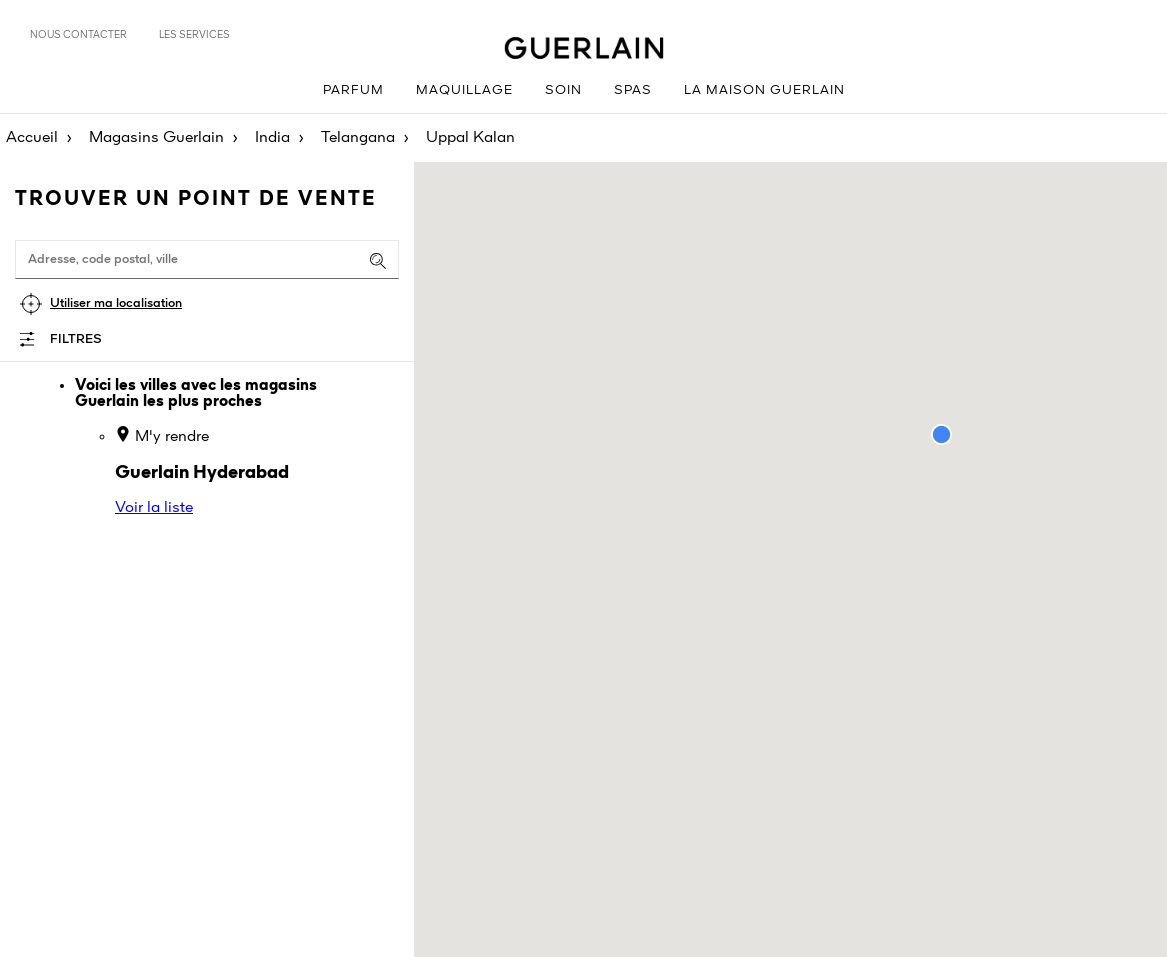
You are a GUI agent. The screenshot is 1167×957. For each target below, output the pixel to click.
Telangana (358, 138)
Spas (633, 90)
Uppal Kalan (470, 138)
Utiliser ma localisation (116, 303)
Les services (194, 35)
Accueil (32, 138)
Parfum (353, 90)
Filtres (76, 339)
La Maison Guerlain (764, 90)
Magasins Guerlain (156, 138)
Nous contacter (78, 35)
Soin (563, 90)
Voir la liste (154, 508)
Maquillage (464, 90)
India (272, 138)
